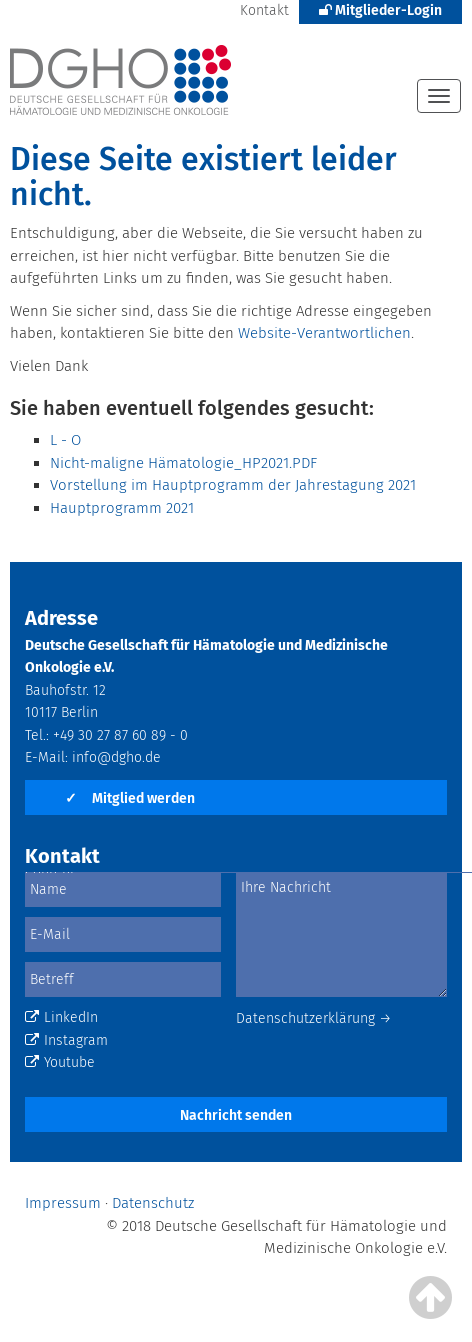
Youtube (60, 1062)
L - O (65, 440)
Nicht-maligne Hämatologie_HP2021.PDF (183, 463)
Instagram (66, 1040)
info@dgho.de (116, 757)
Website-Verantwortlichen (324, 333)
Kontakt (264, 10)
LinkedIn (61, 1017)
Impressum (63, 1203)
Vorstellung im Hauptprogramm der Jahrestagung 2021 (233, 485)
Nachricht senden (236, 1115)
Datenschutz (153, 1203)
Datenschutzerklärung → (314, 1018)
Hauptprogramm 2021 (122, 508)
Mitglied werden (130, 798)
